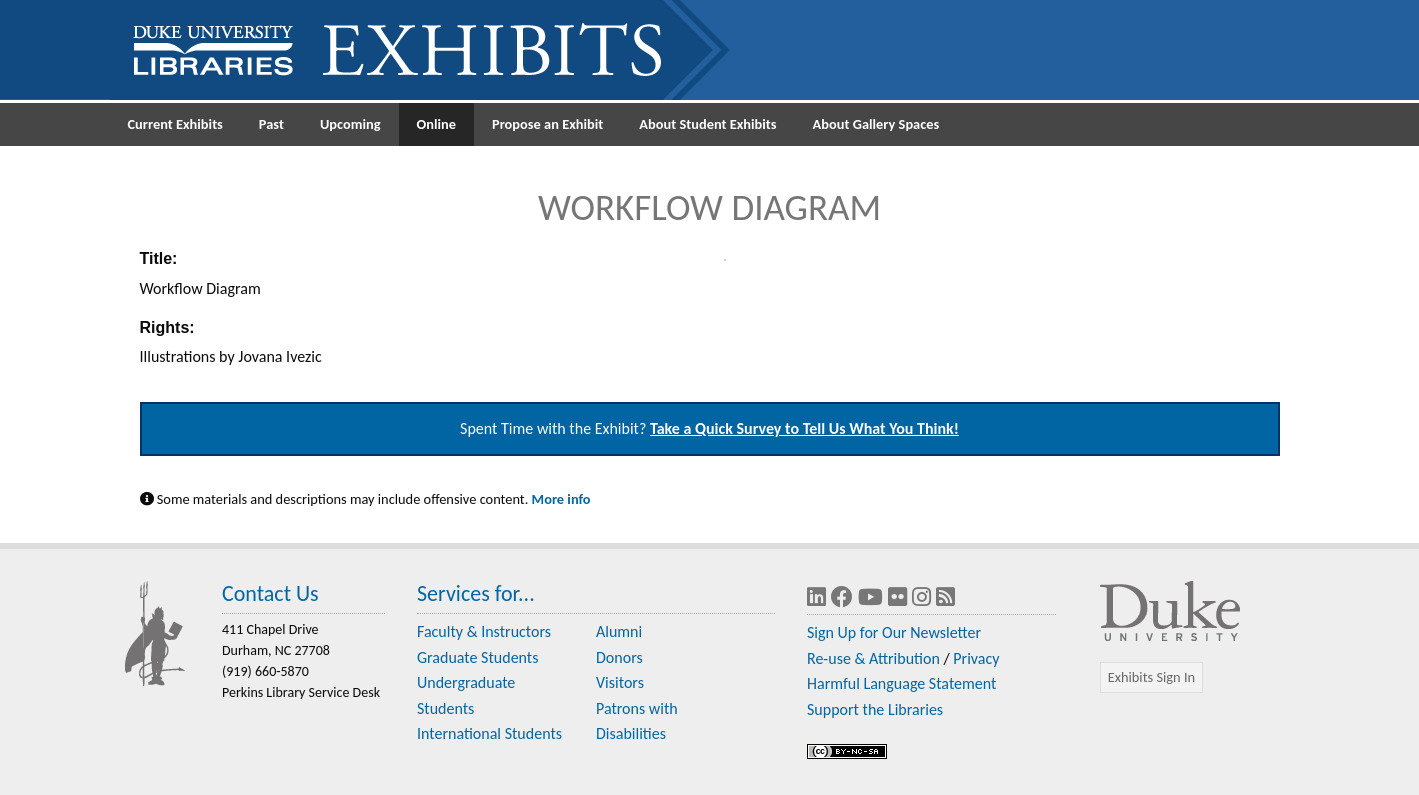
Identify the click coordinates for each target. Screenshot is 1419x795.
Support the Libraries (875, 709)
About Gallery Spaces (876, 124)
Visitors (620, 682)
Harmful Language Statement (901, 683)
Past (271, 124)
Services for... (476, 593)
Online (437, 124)
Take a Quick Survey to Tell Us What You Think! (804, 428)
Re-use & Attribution (873, 658)
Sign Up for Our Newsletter (894, 632)
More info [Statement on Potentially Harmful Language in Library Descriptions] (561, 499)
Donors (619, 657)
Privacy (976, 658)
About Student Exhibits (707, 124)
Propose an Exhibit (547, 124)
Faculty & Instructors (484, 631)
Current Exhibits (175, 124)
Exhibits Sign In (1151, 677)
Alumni (619, 631)
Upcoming (350, 124)
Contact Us (270, 593)
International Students (489, 733)
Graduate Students (477, 657)
